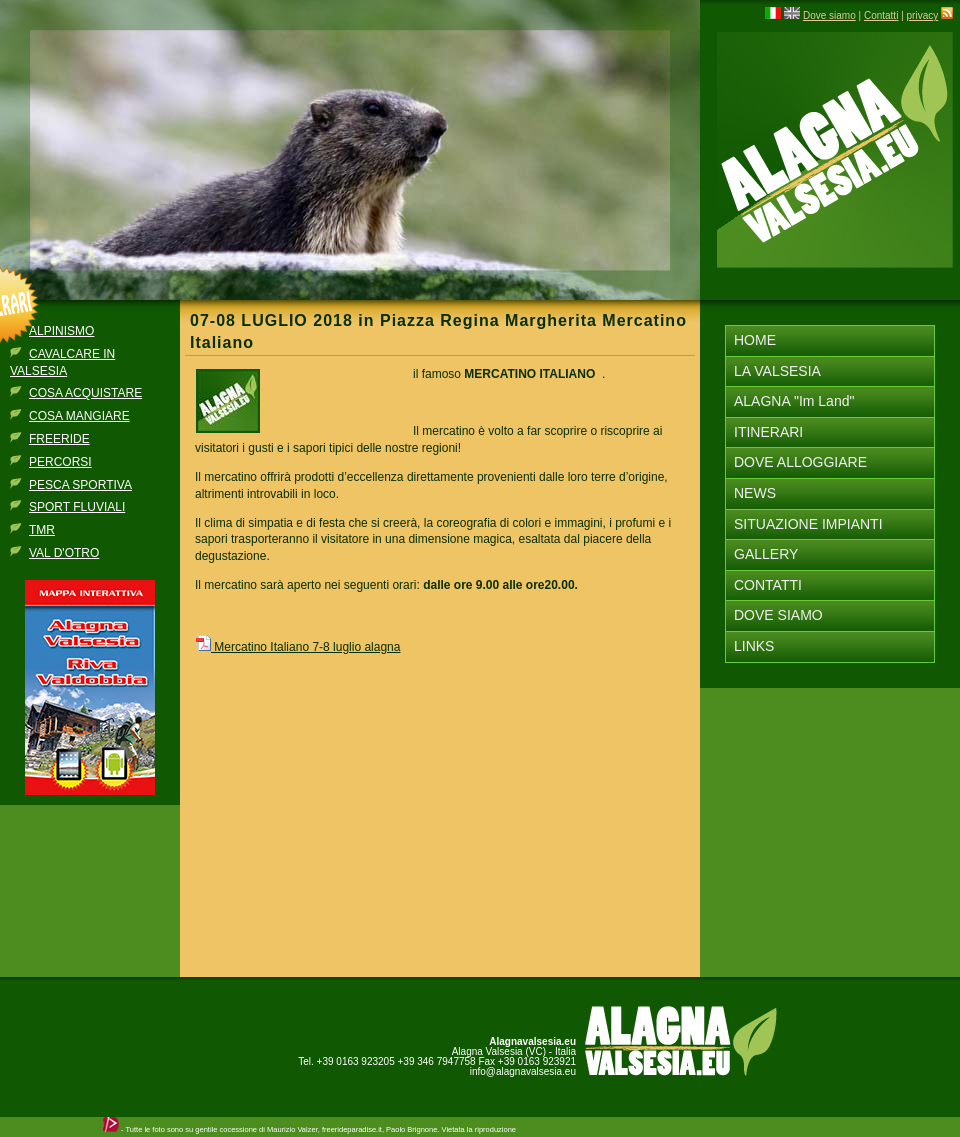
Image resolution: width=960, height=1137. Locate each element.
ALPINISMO (61, 331)
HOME (755, 340)
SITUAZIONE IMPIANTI (808, 524)
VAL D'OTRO (64, 553)
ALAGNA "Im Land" (794, 401)
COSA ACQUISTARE (85, 393)
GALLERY (766, 554)
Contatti (881, 15)
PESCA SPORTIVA (80, 485)
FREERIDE (59, 439)
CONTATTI (768, 585)
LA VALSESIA (777, 371)
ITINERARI (768, 432)
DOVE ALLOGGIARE (800, 462)
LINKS (754, 646)
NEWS (755, 493)
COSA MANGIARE (79, 416)
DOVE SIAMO (778, 615)
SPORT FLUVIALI (77, 507)
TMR (42, 530)
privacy (923, 15)
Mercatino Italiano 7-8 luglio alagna (297, 647)
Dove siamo (829, 15)
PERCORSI (60, 462)
